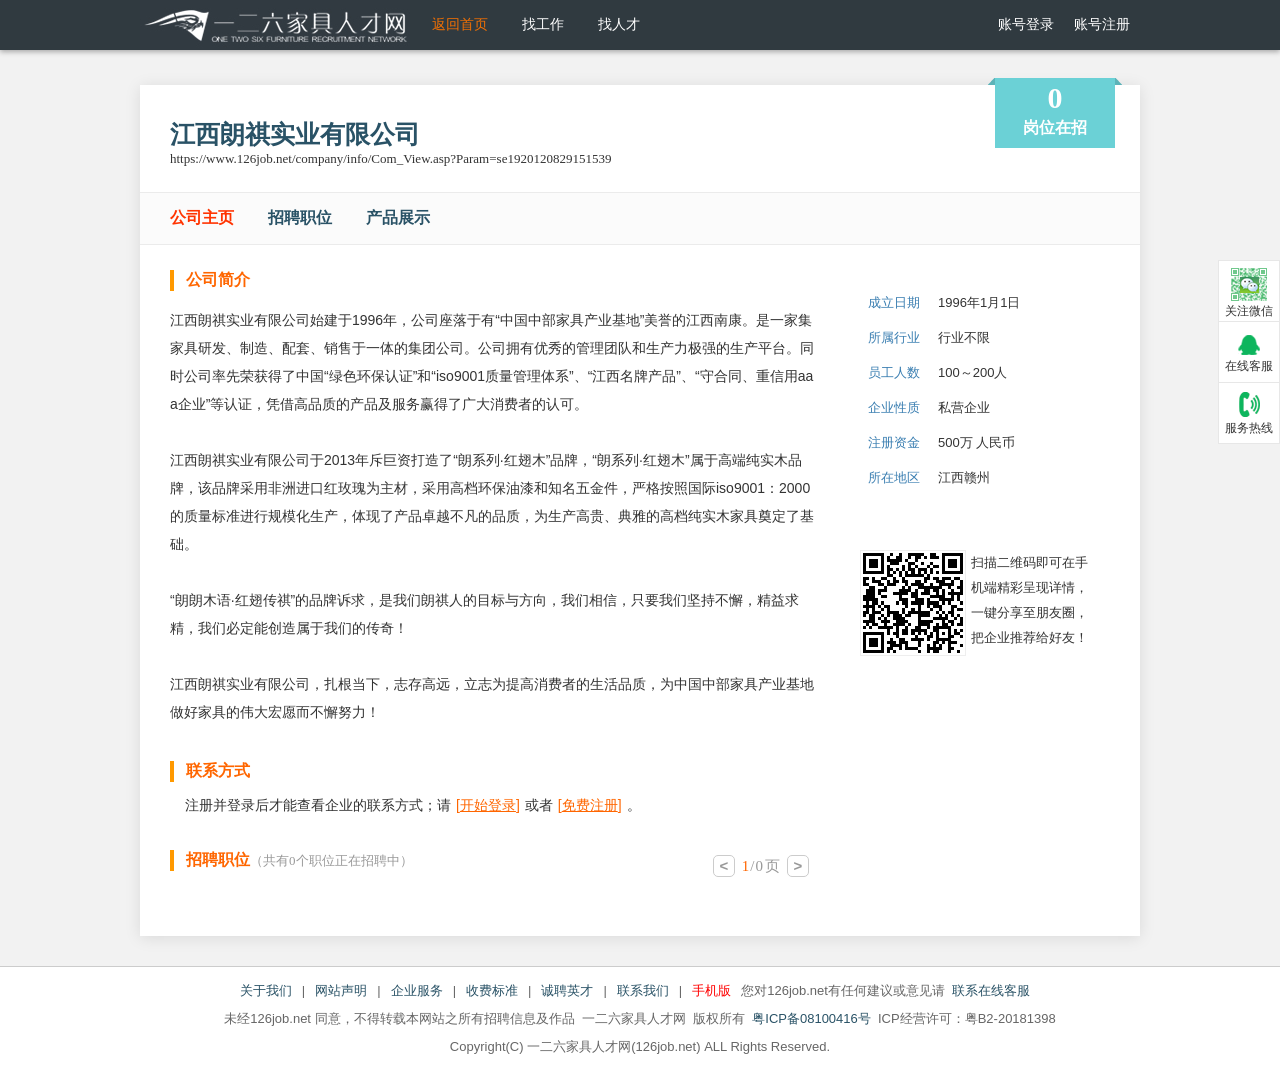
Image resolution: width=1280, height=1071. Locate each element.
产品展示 (398, 217)
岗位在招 (1055, 108)
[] (488, 805)
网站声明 (341, 990)
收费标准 (492, 990)
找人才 (619, 24)
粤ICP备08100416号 (811, 1018)
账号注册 (1102, 24)
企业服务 (417, 990)
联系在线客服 (991, 990)
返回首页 (460, 24)
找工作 (543, 24)
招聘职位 (300, 217)
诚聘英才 (567, 990)
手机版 (711, 990)
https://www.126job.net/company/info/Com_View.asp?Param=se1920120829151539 (390, 158)
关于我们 (266, 990)
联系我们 (643, 990)
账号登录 (1026, 24)
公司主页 (202, 217)
